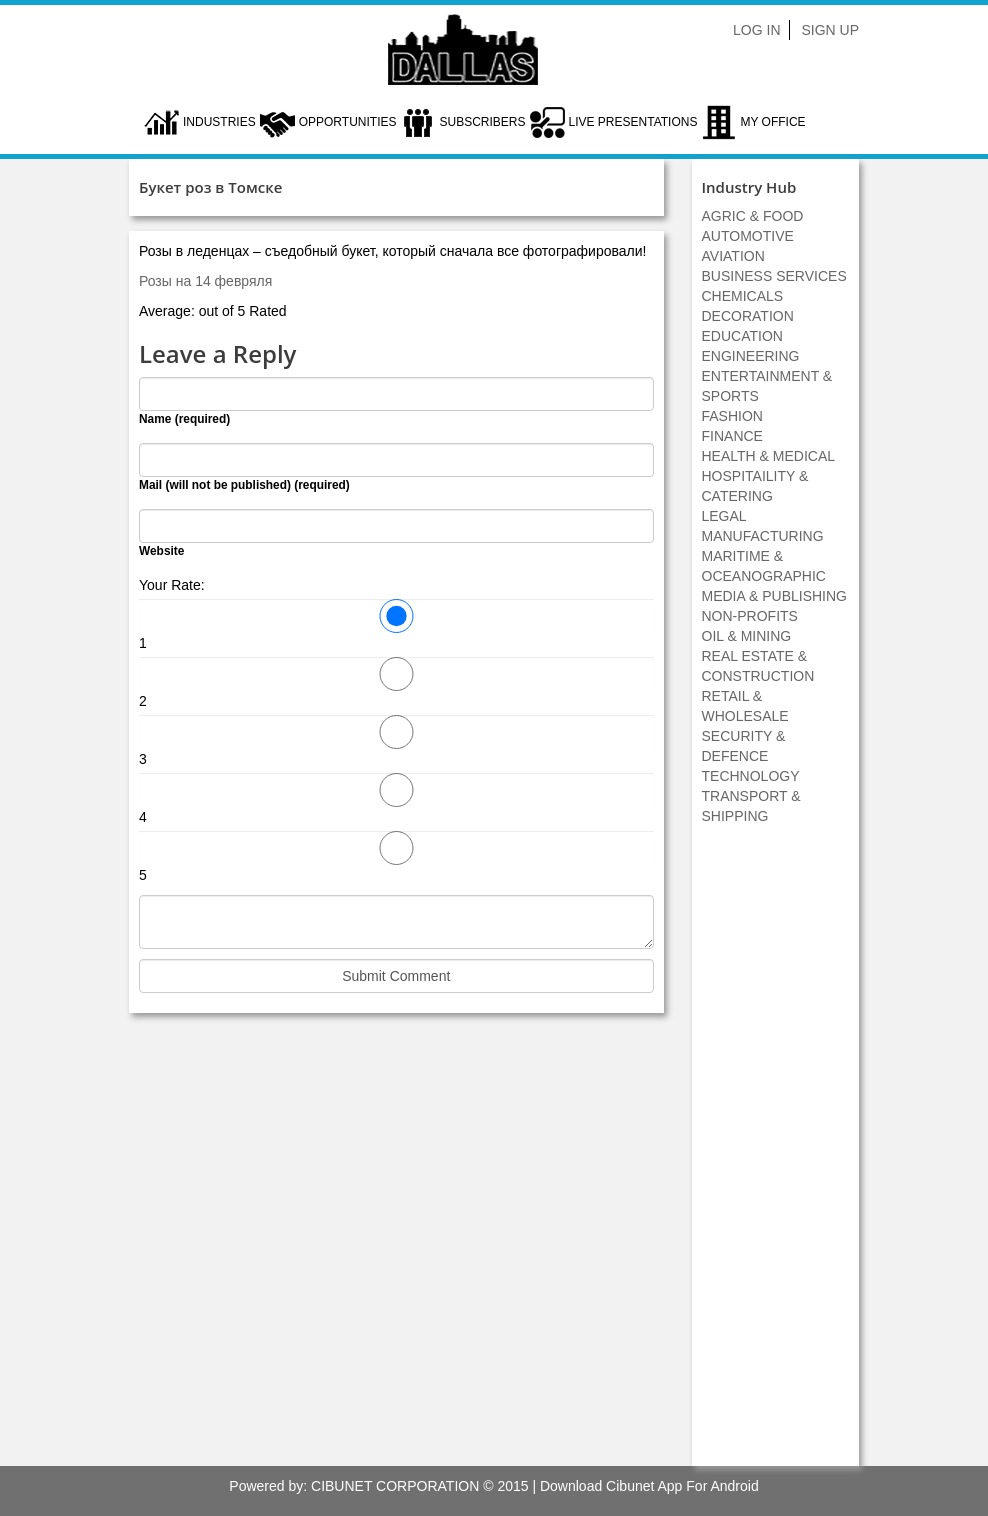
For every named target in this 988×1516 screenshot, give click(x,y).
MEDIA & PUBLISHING (774, 596)
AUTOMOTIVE (748, 236)
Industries (219, 122)
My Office (772, 122)
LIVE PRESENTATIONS (633, 122)
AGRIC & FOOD (753, 216)
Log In (756, 30)
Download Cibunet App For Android (649, 1486)
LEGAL (724, 516)
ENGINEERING (751, 356)
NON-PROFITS (750, 616)
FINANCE (732, 436)
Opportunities (348, 122)
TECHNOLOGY (751, 776)
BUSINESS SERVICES (774, 276)
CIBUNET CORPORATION (395, 1486)
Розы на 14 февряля (205, 281)
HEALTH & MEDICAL (769, 456)
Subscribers (482, 122)
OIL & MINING (747, 636)
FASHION (732, 416)
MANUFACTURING (763, 536)
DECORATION (748, 316)
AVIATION (733, 256)
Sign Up (830, 30)
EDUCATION (742, 336)
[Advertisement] (775, 1156)
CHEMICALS (743, 296)
